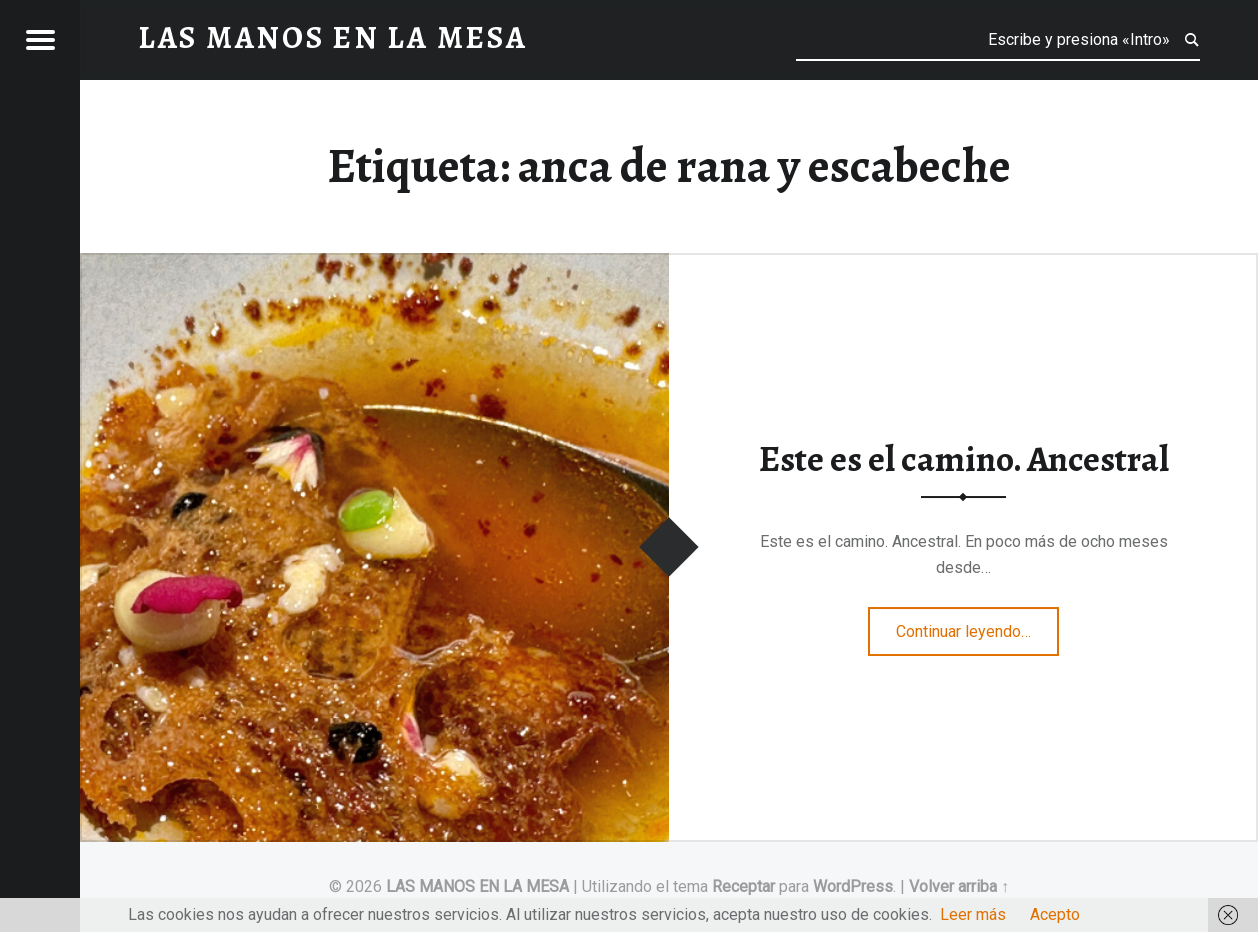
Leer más (973, 914)
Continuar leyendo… (977, 625)
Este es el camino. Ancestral (964, 459)
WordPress (853, 886)
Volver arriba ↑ (959, 886)
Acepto (1055, 914)
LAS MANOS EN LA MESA (477, 886)
